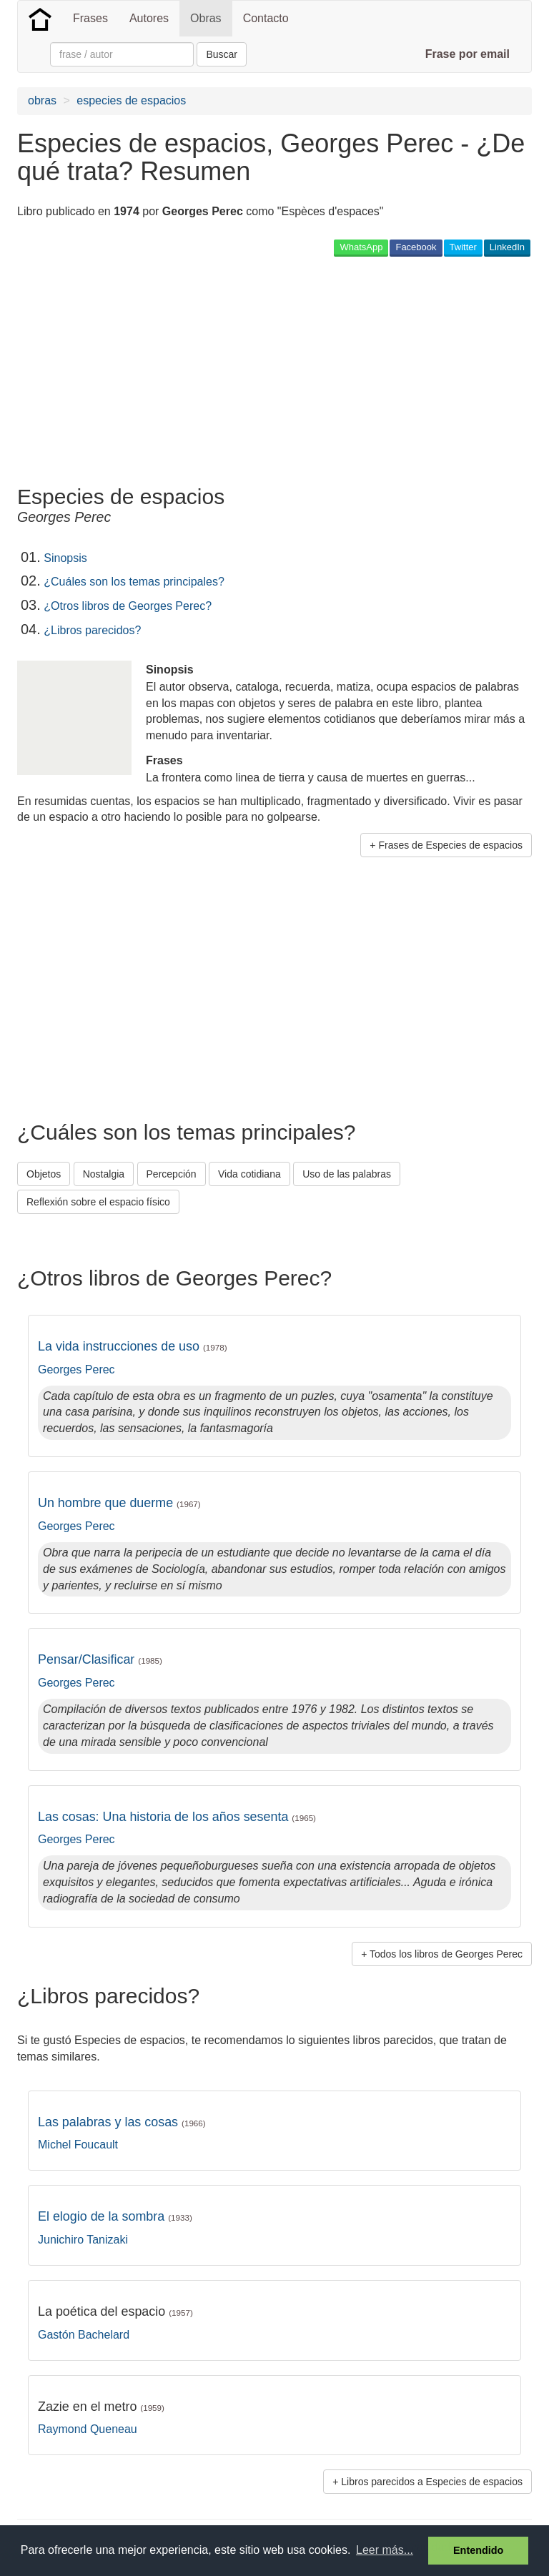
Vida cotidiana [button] (249, 1174)
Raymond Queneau (87, 2429)
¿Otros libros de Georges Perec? (128, 606)
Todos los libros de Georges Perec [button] (446, 1954)
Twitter (463, 247)
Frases (90, 18)
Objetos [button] (43, 1174)
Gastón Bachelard (83, 2335)
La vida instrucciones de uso (132, 1346)
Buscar (221, 54)
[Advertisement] (184, 370)
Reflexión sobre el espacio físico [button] (98, 1202)
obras (42, 100)
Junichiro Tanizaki (83, 2240)
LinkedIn (507, 247)
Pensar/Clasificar (100, 1659)
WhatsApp (361, 247)
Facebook (415, 247)
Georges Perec (76, 1369)
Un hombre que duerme (119, 1503)
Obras (206, 18)
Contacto (266, 18)
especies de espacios (131, 100)
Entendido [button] (478, 2550)
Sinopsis (65, 558)
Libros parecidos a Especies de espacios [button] (432, 2481)
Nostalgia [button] (103, 1174)
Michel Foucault (78, 2144)
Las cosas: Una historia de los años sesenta (177, 1817)
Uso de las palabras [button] (346, 1174)
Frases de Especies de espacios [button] (450, 845)
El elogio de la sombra (115, 2216)
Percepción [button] (172, 1174)
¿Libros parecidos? (92, 630)
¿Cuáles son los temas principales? (134, 582)
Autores (149, 18)
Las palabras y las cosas (122, 2122)
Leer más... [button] (384, 2550)
